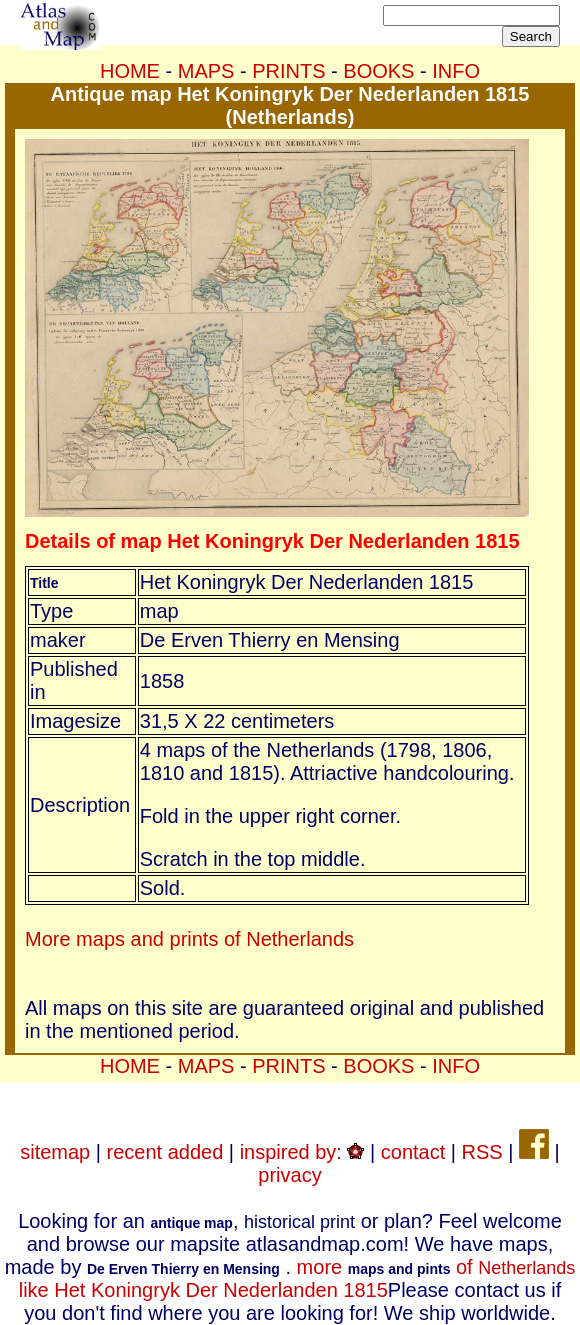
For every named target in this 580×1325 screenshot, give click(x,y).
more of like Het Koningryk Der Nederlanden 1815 (297, 1278)
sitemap (55, 1152)
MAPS (206, 71)
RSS (482, 1152)
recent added (165, 1152)
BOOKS (378, 71)
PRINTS (288, 71)
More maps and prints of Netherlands (189, 939)
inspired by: (302, 1152)
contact (413, 1152)
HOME (130, 71)
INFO (456, 71)
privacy (289, 1175)
